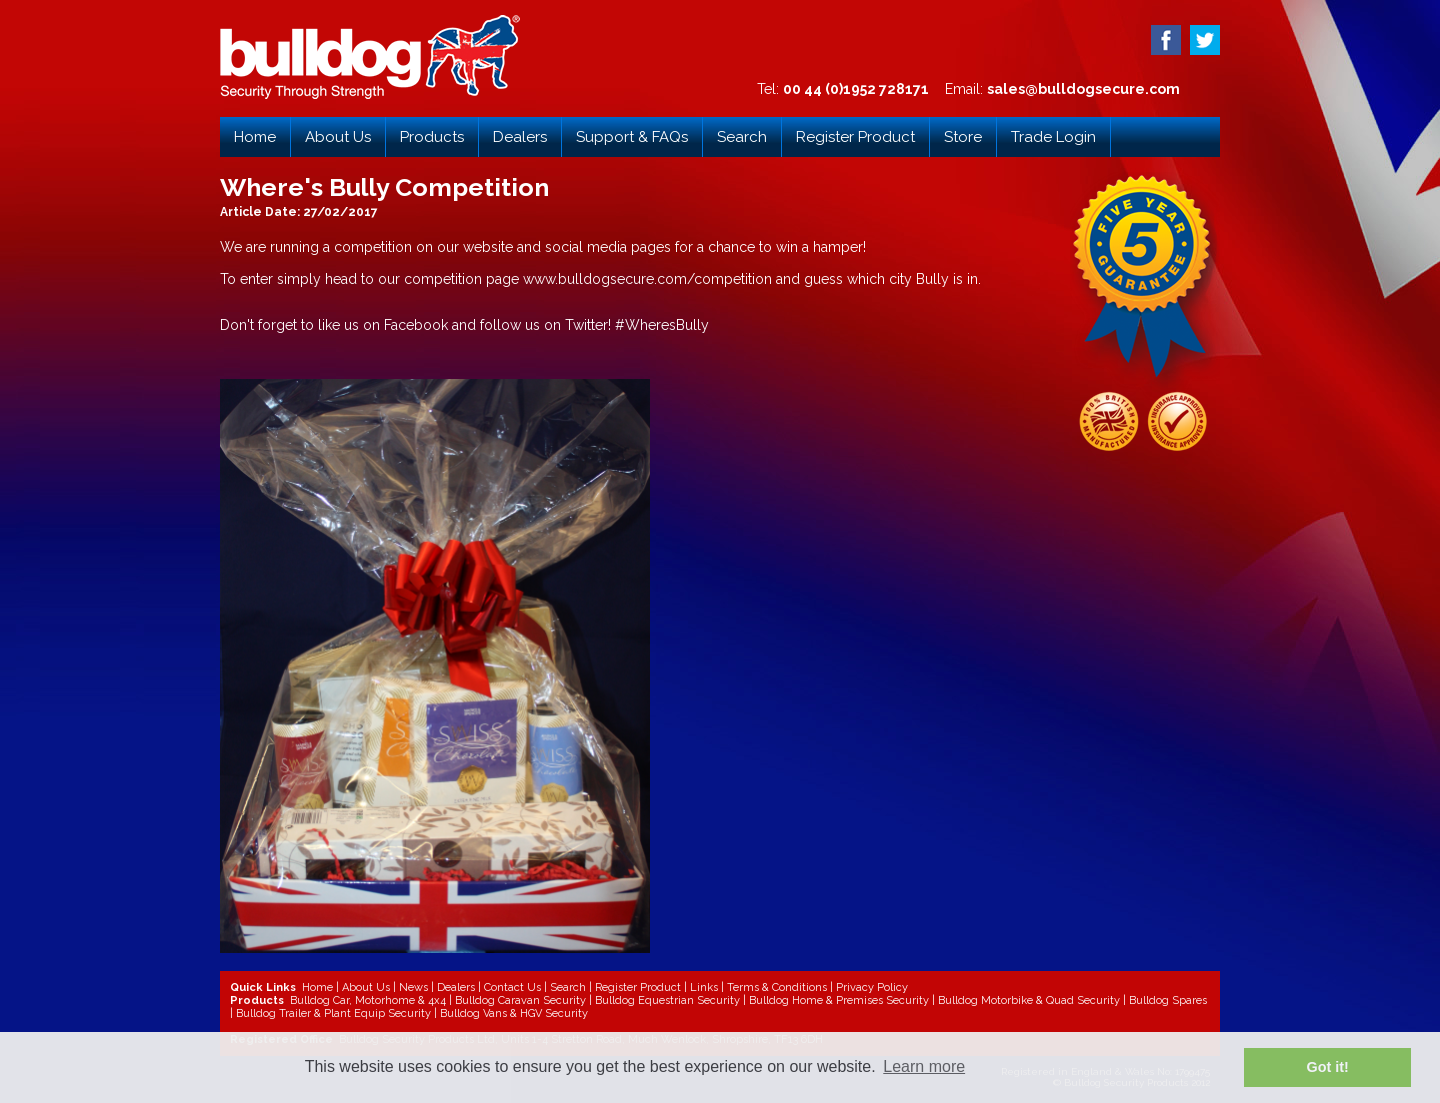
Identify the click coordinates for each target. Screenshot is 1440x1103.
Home (255, 137)
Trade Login (1053, 137)
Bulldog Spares (1168, 1000)
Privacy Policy (872, 987)
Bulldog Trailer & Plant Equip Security (333, 1013)
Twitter (586, 325)
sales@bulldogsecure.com (1083, 89)
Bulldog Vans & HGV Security (514, 1013)
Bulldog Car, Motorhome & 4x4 (368, 1000)
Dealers (520, 137)
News (413, 987)
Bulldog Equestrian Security (667, 1000)
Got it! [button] (1328, 1067)
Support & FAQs (632, 137)
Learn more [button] (924, 1066)
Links (704, 987)
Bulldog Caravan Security (520, 1000)
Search (742, 137)
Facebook (418, 325)
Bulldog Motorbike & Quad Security (1029, 1000)
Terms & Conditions (777, 987)
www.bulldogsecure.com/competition (647, 279)
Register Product (855, 137)
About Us (338, 137)
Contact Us (512, 987)
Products (432, 137)
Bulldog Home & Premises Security (839, 1000)
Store (963, 137)
